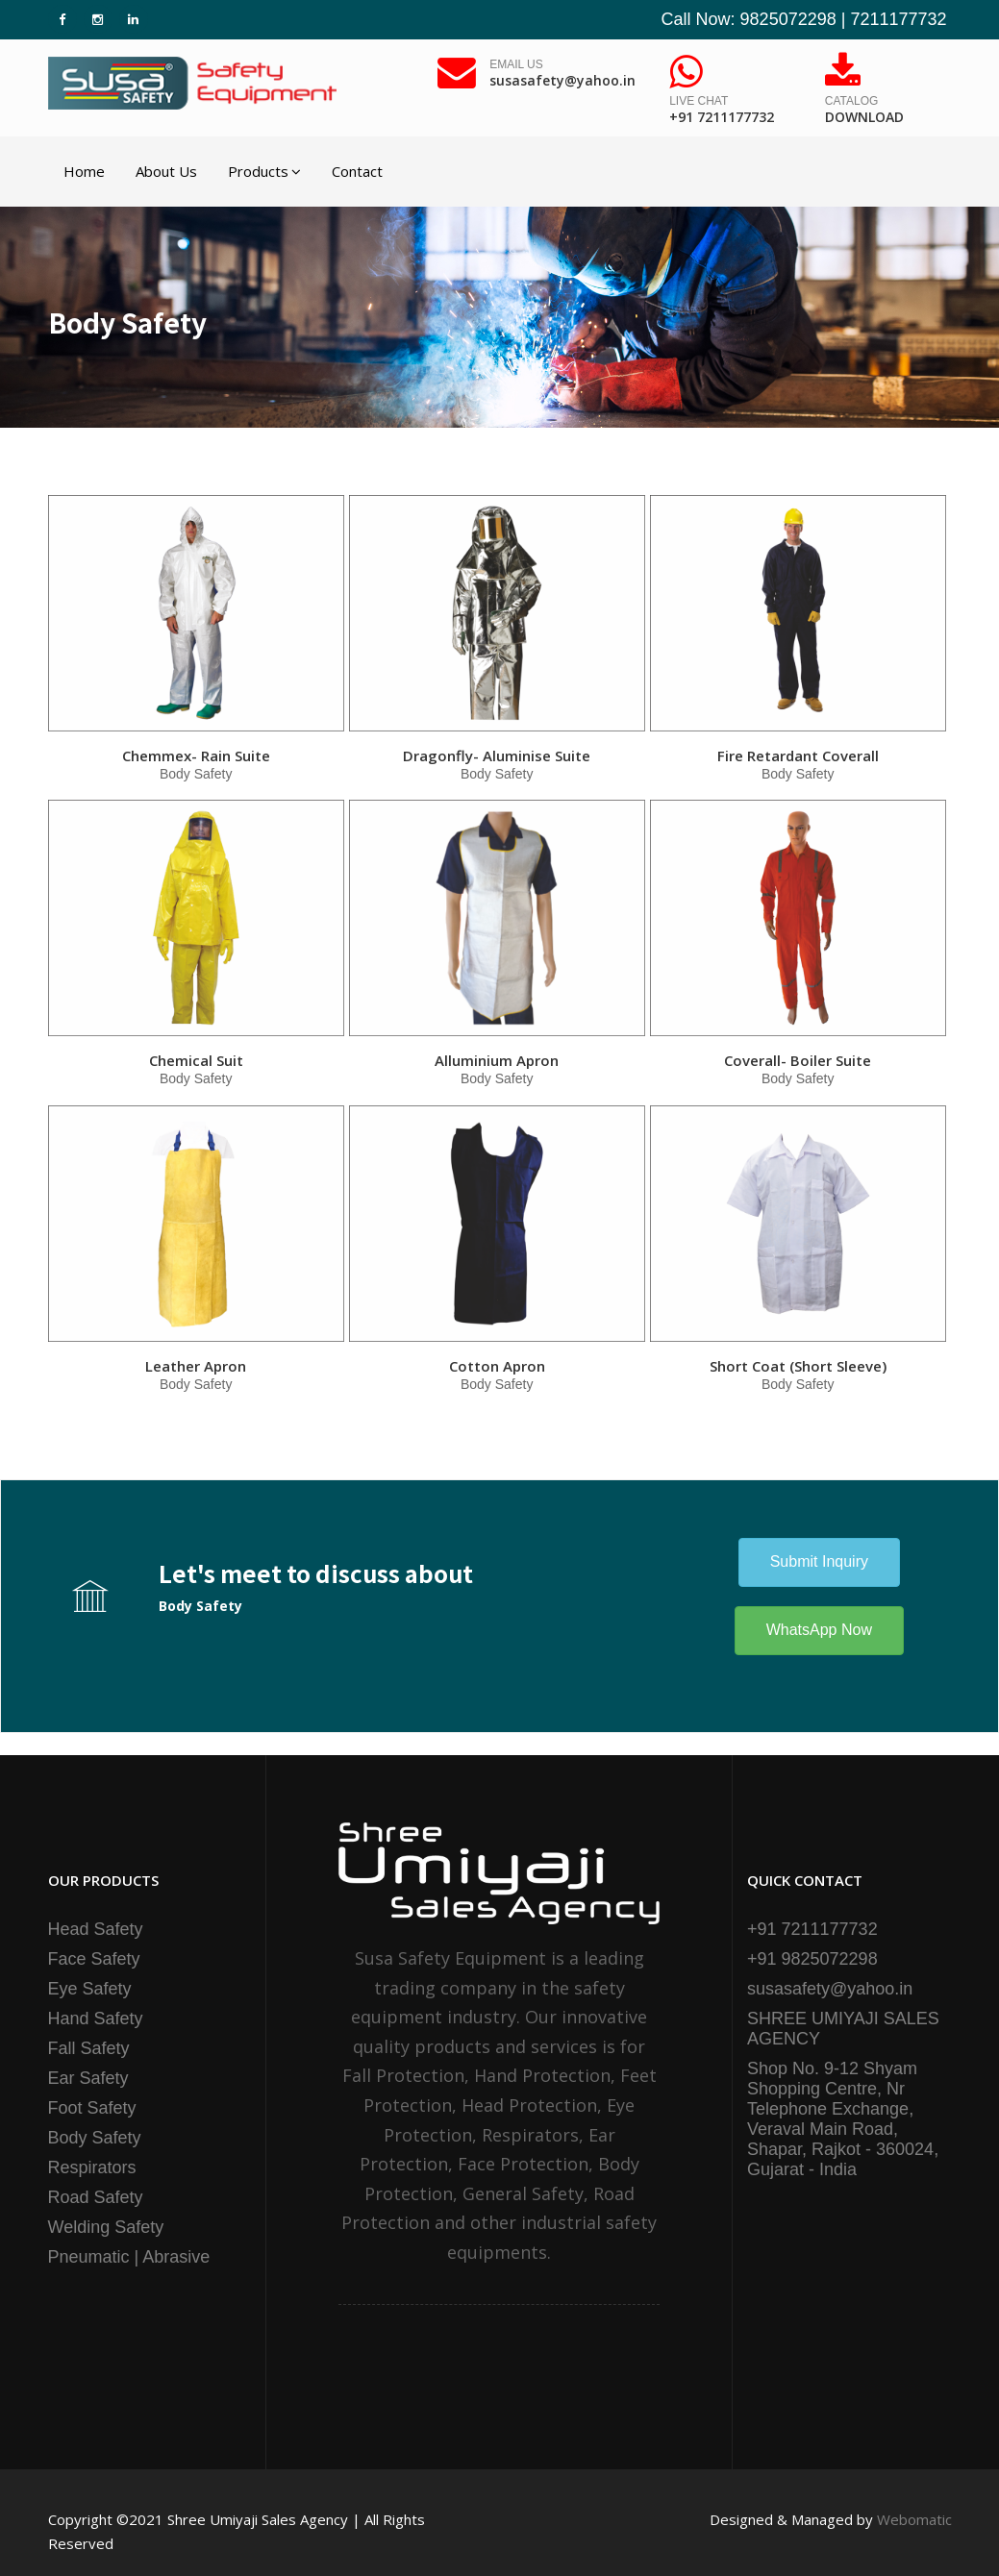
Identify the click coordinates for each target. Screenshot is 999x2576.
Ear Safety (88, 2078)
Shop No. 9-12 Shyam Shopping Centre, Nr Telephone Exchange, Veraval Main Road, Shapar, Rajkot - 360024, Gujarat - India (842, 2119)
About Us (166, 171)
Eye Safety (90, 1988)
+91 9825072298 (812, 1959)
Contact (357, 171)
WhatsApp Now (819, 1630)
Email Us (562, 74)
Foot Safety (92, 2108)
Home (84, 171)
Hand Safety (95, 2018)
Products (264, 171)
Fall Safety (89, 2048)
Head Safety (95, 1929)
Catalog (864, 110)
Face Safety (94, 1959)
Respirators (92, 2167)
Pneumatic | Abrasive (129, 2256)
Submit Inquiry (819, 1561)
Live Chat (721, 110)
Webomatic (914, 2519)
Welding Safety (106, 2227)
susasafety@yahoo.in (829, 1988)
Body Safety (94, 2137)
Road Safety (95, 2197)
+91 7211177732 (812, 1929)
